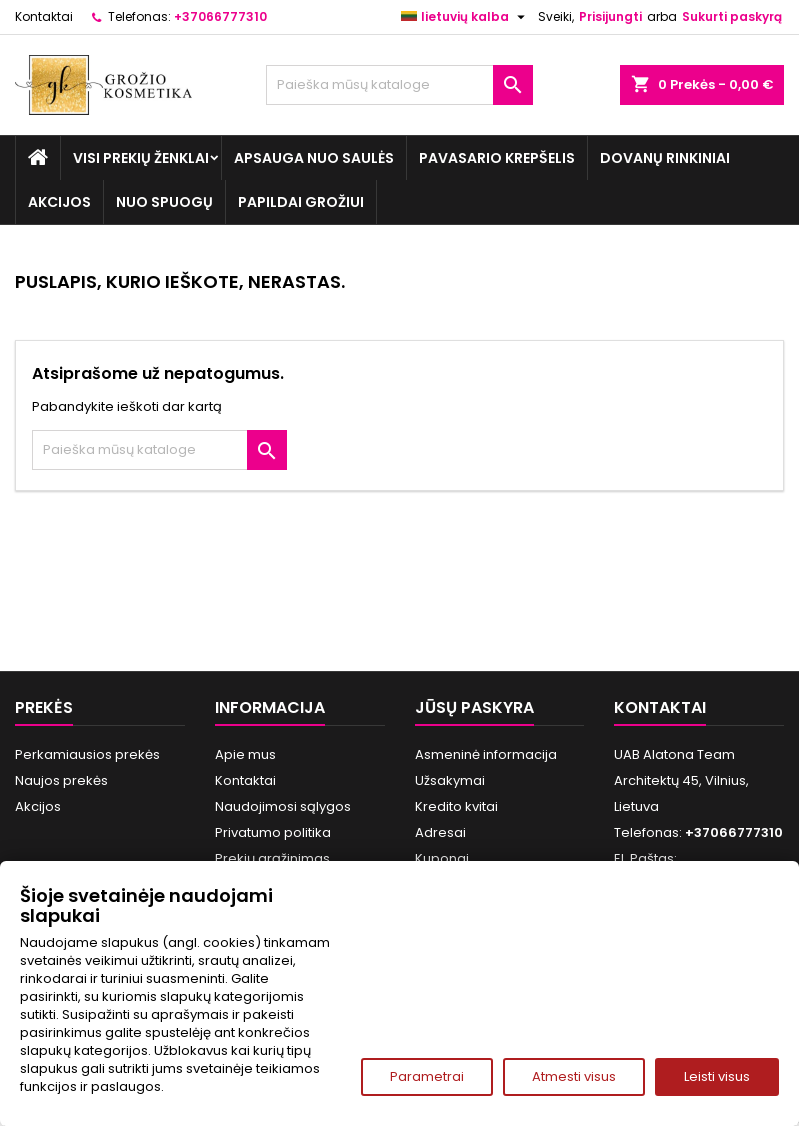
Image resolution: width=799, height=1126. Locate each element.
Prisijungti (610, 16)
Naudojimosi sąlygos (283, 806)
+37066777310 (220, 16)
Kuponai (442, 858)
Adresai (440, 832)
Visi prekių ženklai (141, 158)
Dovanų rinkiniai (665, 158)
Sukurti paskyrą (732, 16)
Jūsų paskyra (474, 707)
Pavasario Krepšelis (497, 158)
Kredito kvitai (456, 806)
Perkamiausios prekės (87, 754)
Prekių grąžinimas (272, 858)
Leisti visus (717, 1076)
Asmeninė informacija (486, 754)
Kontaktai (44, 16)
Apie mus (245, 754)
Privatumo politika (273, 832)
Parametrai (427, 1076)
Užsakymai (450, 780)
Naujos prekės (61, 780)
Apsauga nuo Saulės (314, 158)
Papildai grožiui (301, 202)
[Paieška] (399, 85)
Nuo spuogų (164, 202)
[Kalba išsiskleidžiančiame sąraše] (465, 17)
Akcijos (59, 202)
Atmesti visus (574, 1076)
